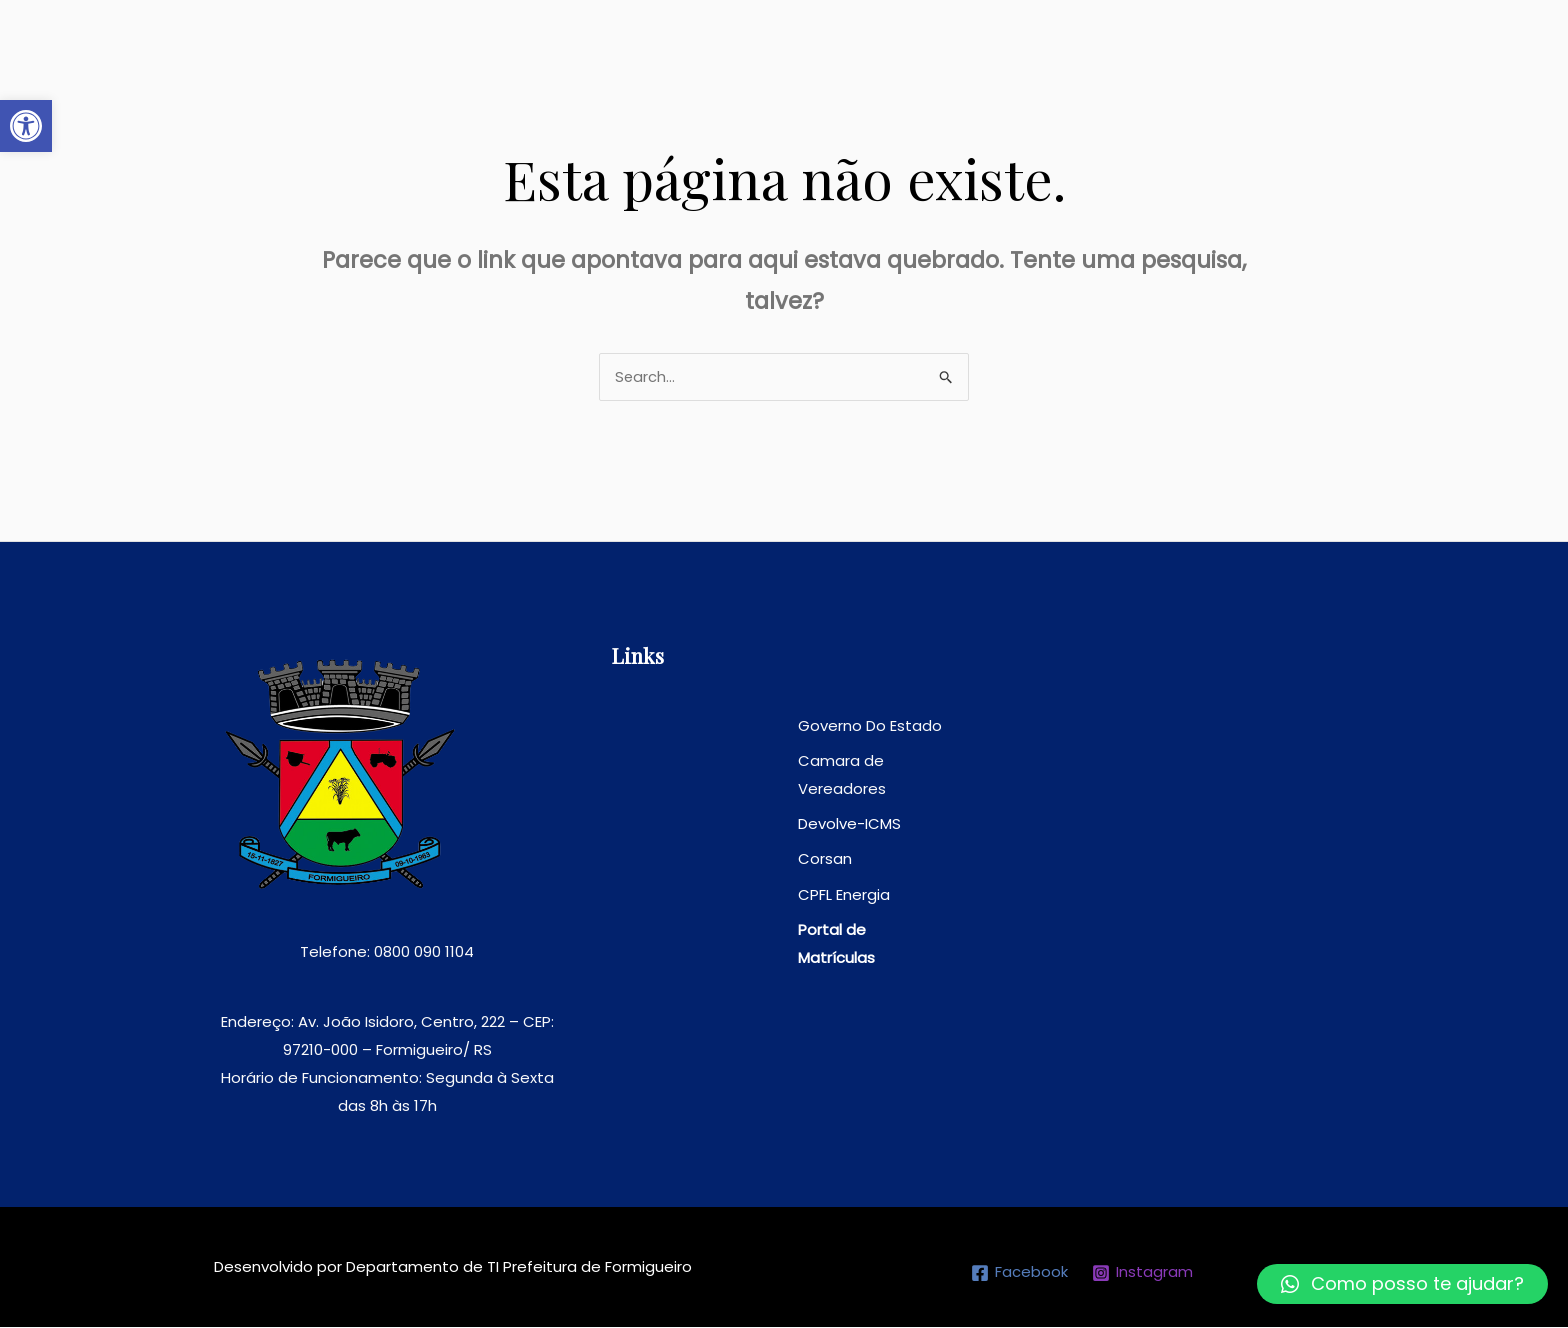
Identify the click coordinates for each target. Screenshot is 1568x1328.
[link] (26, 126)
